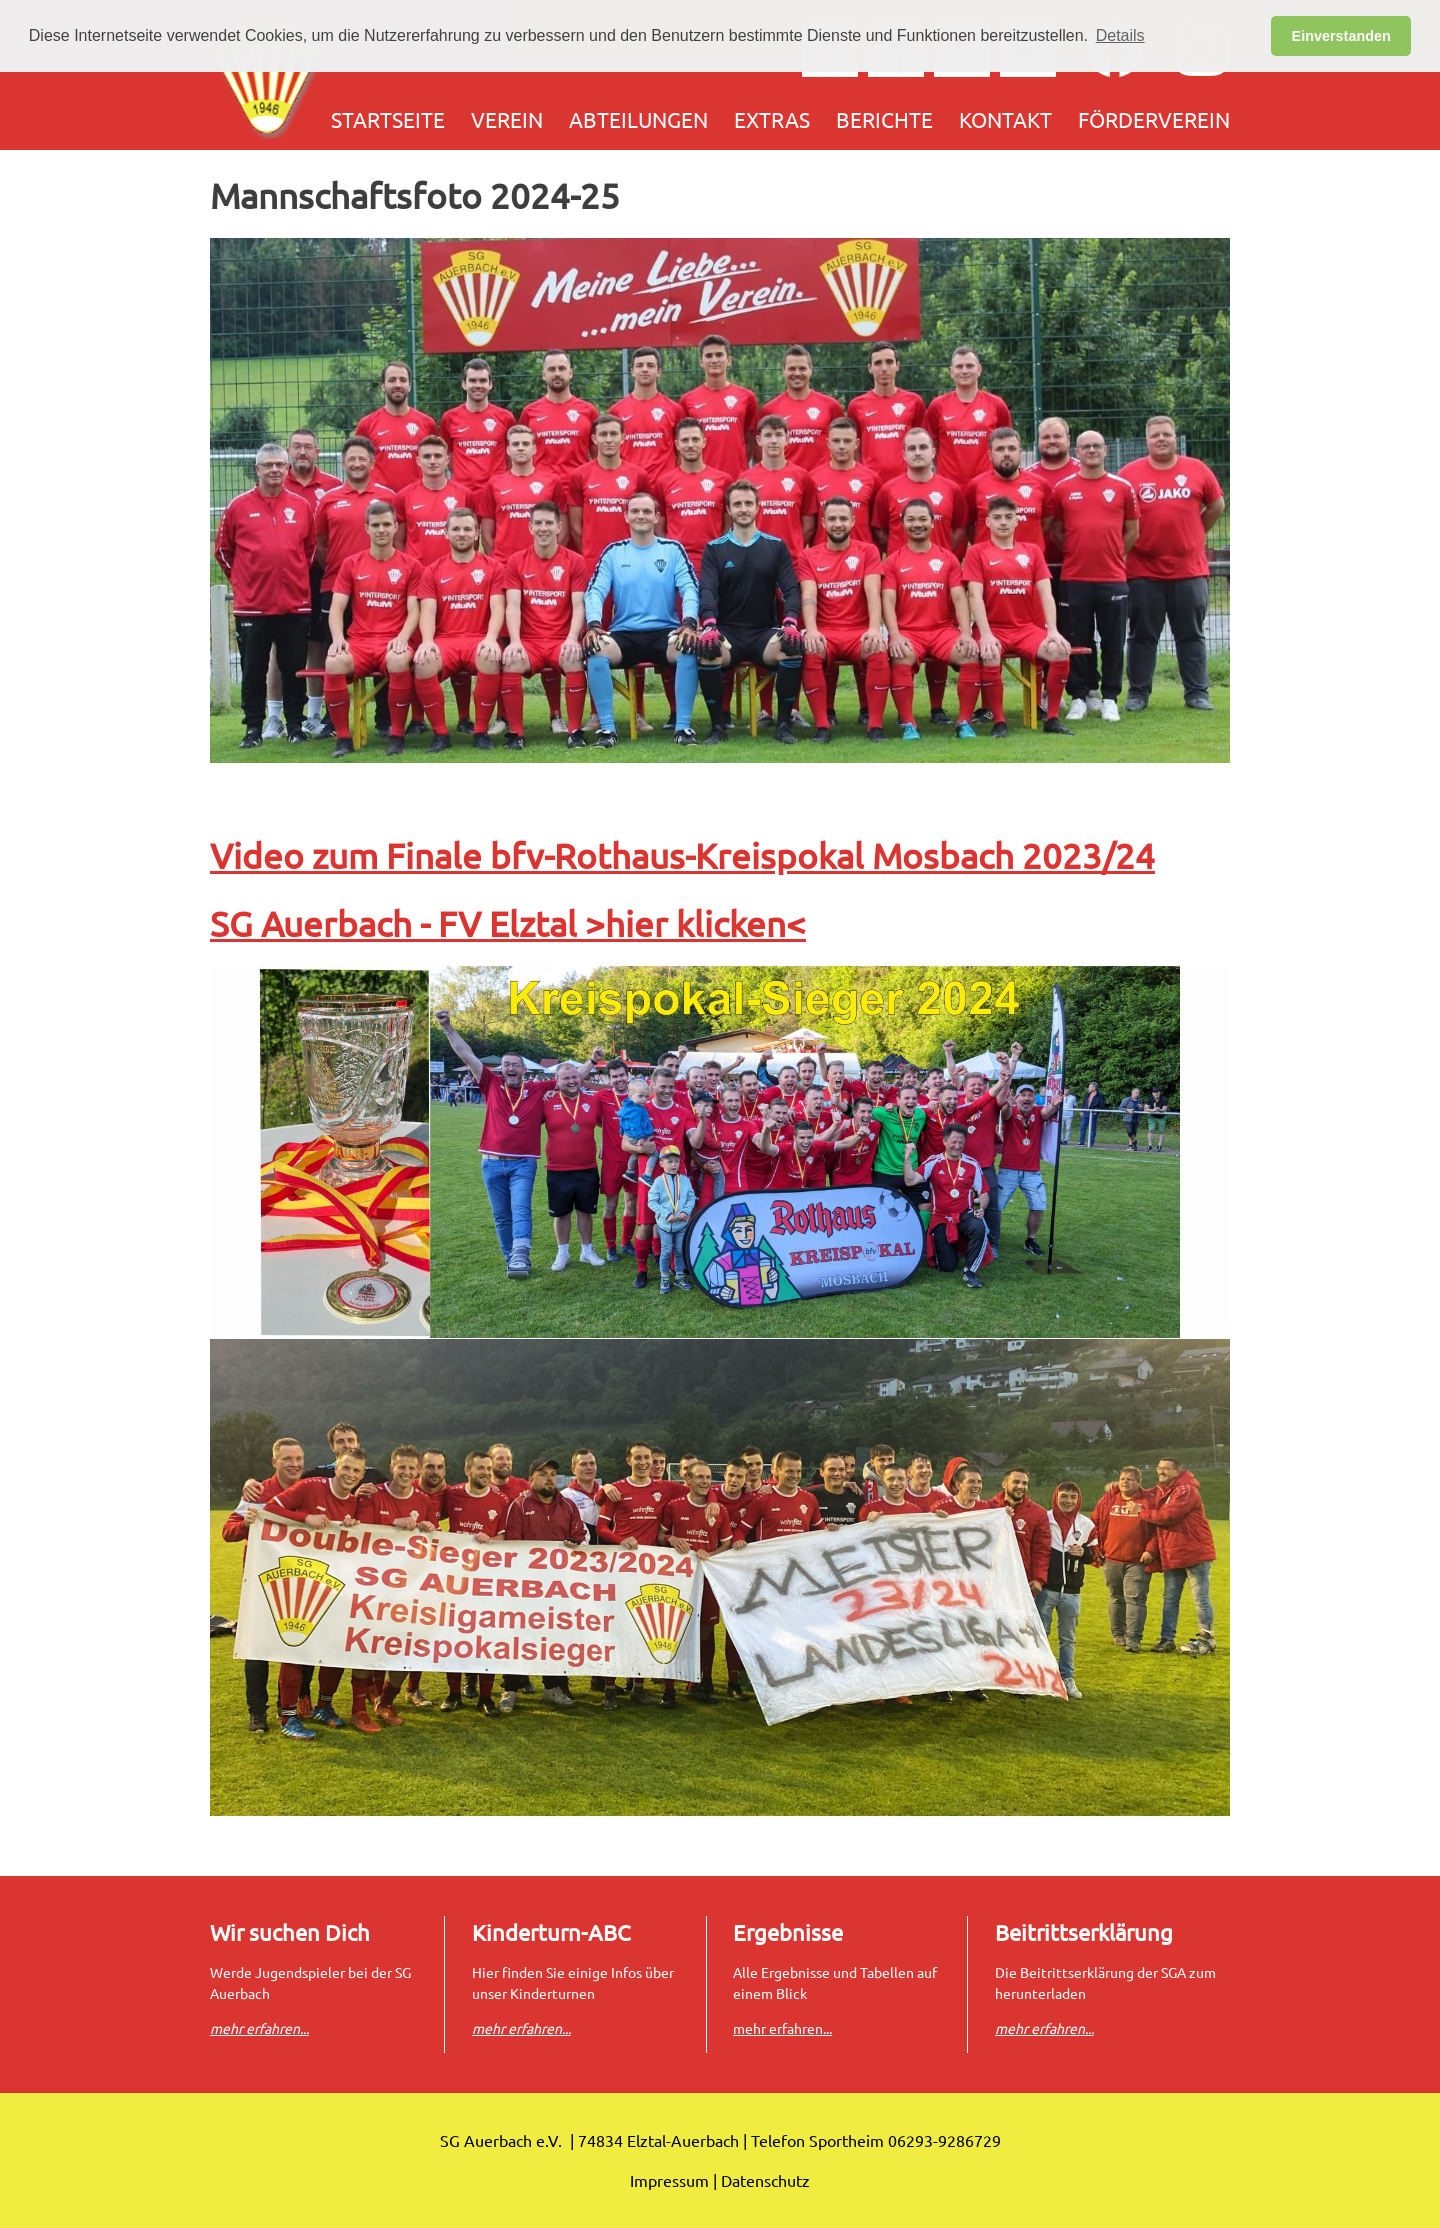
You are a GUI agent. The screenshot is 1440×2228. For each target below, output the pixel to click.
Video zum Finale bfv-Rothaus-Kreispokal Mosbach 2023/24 (682, 855)
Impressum (669, 2180)
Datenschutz (765, 2180)
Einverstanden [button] (1341, 36)
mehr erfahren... (782, 2028)
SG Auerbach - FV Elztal (397, 923)
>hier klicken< (695, 923)
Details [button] (1120, 35)
